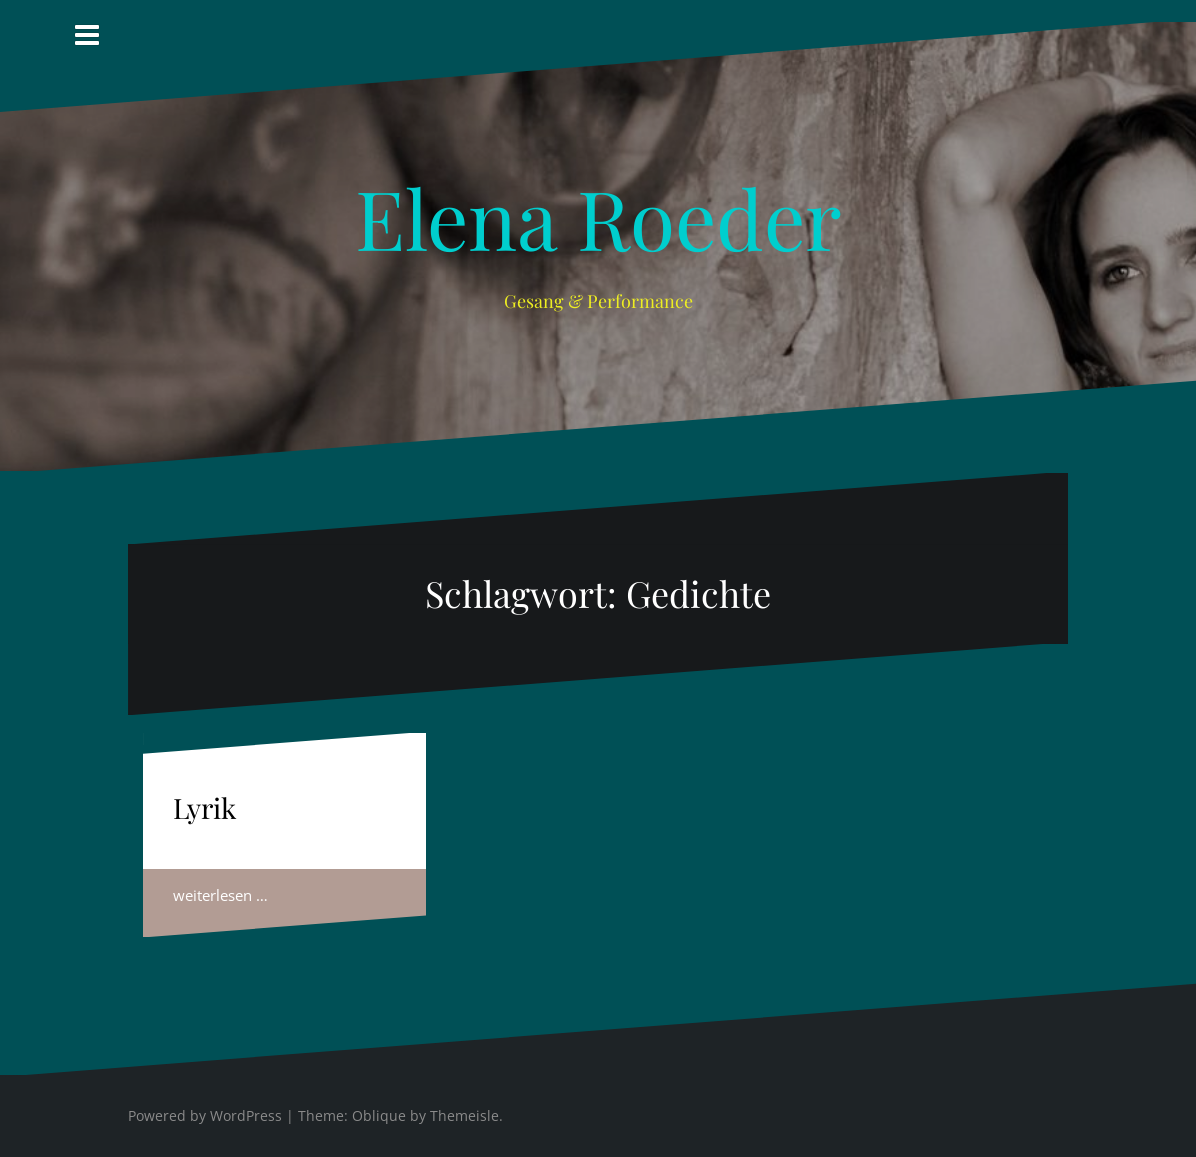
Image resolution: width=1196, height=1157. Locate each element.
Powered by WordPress (205, 1115)
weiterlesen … (220, 895)
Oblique (379, 1115)
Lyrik (204, 807)
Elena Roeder (598, 217)
